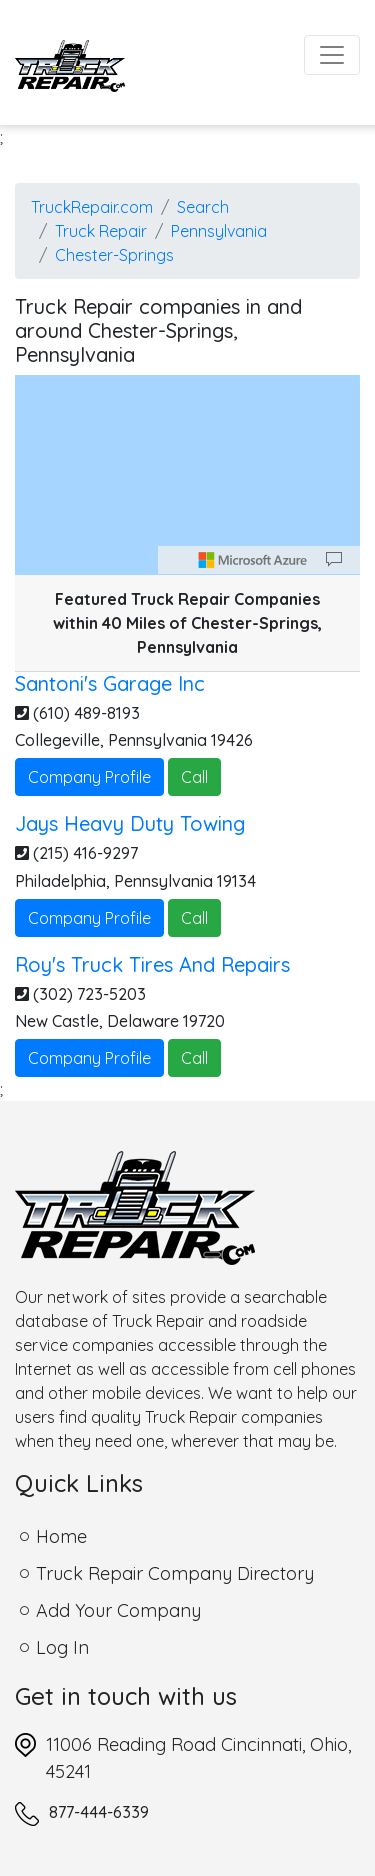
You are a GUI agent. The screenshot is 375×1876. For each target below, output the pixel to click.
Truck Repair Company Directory (175, 1573)
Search (203, 207)
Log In (62, 1647)
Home (61, 1536)
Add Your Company (118, 1610)
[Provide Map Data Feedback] (334, 560)
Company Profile (89, 777)
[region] (187, 475)
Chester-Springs (114, 255)
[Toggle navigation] (332, 55)
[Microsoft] (253, 560)
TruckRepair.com (92, 207)
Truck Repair (101, 231)
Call (194, 777)
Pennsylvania (219, 231)
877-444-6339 (99, 1812)
